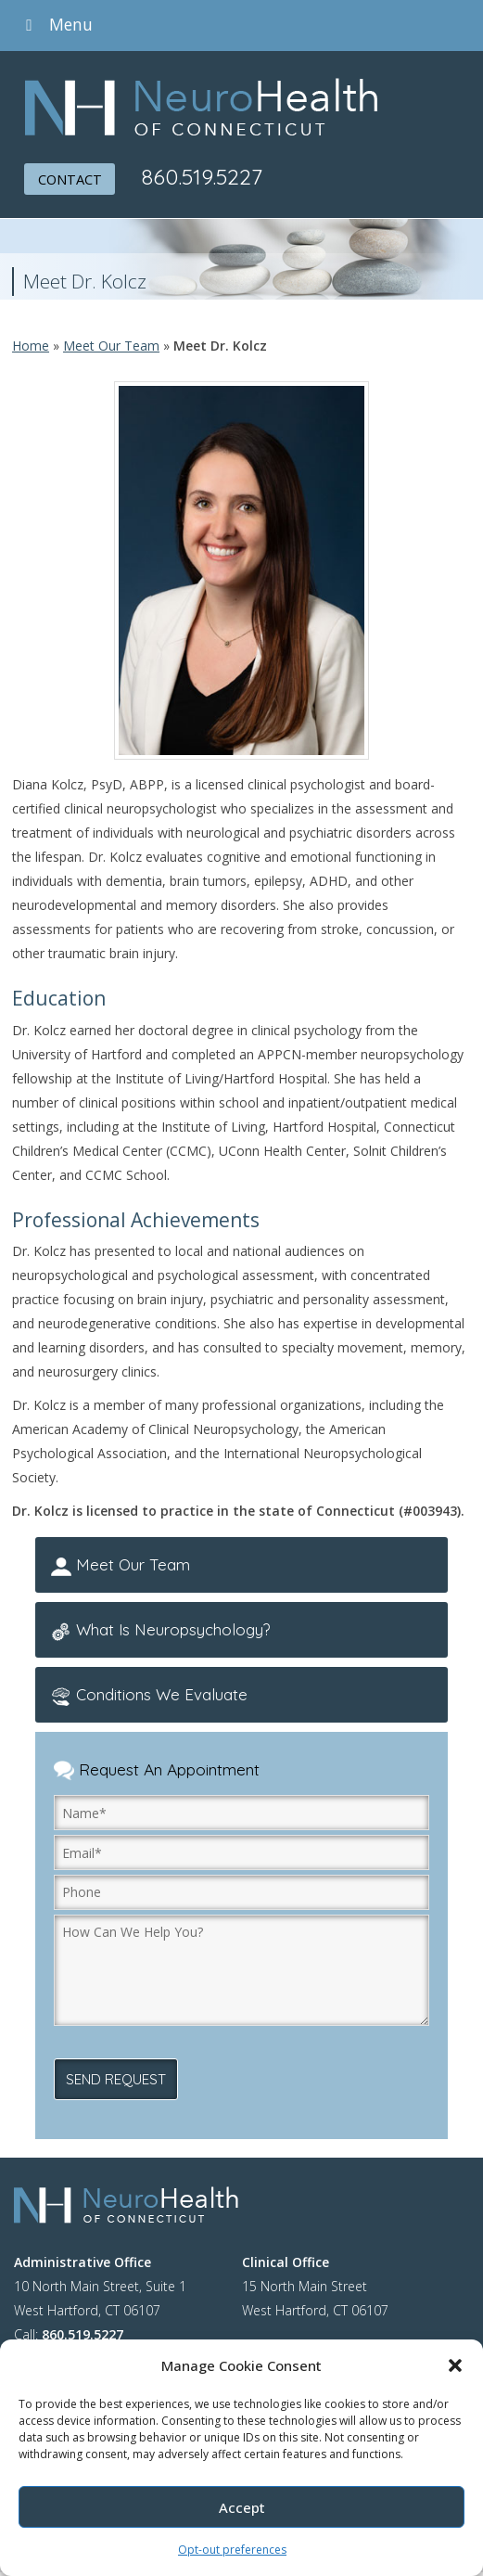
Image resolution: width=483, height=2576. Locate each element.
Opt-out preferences (232, 2549)
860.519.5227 (205, 176)
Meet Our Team (111, 345)
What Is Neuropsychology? (162, 1632)
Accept (242, 2507)
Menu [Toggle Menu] (56, 24)
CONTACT (71, 179)
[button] (455, 2365)
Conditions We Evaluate (149, 1698)
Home (30, 345)
